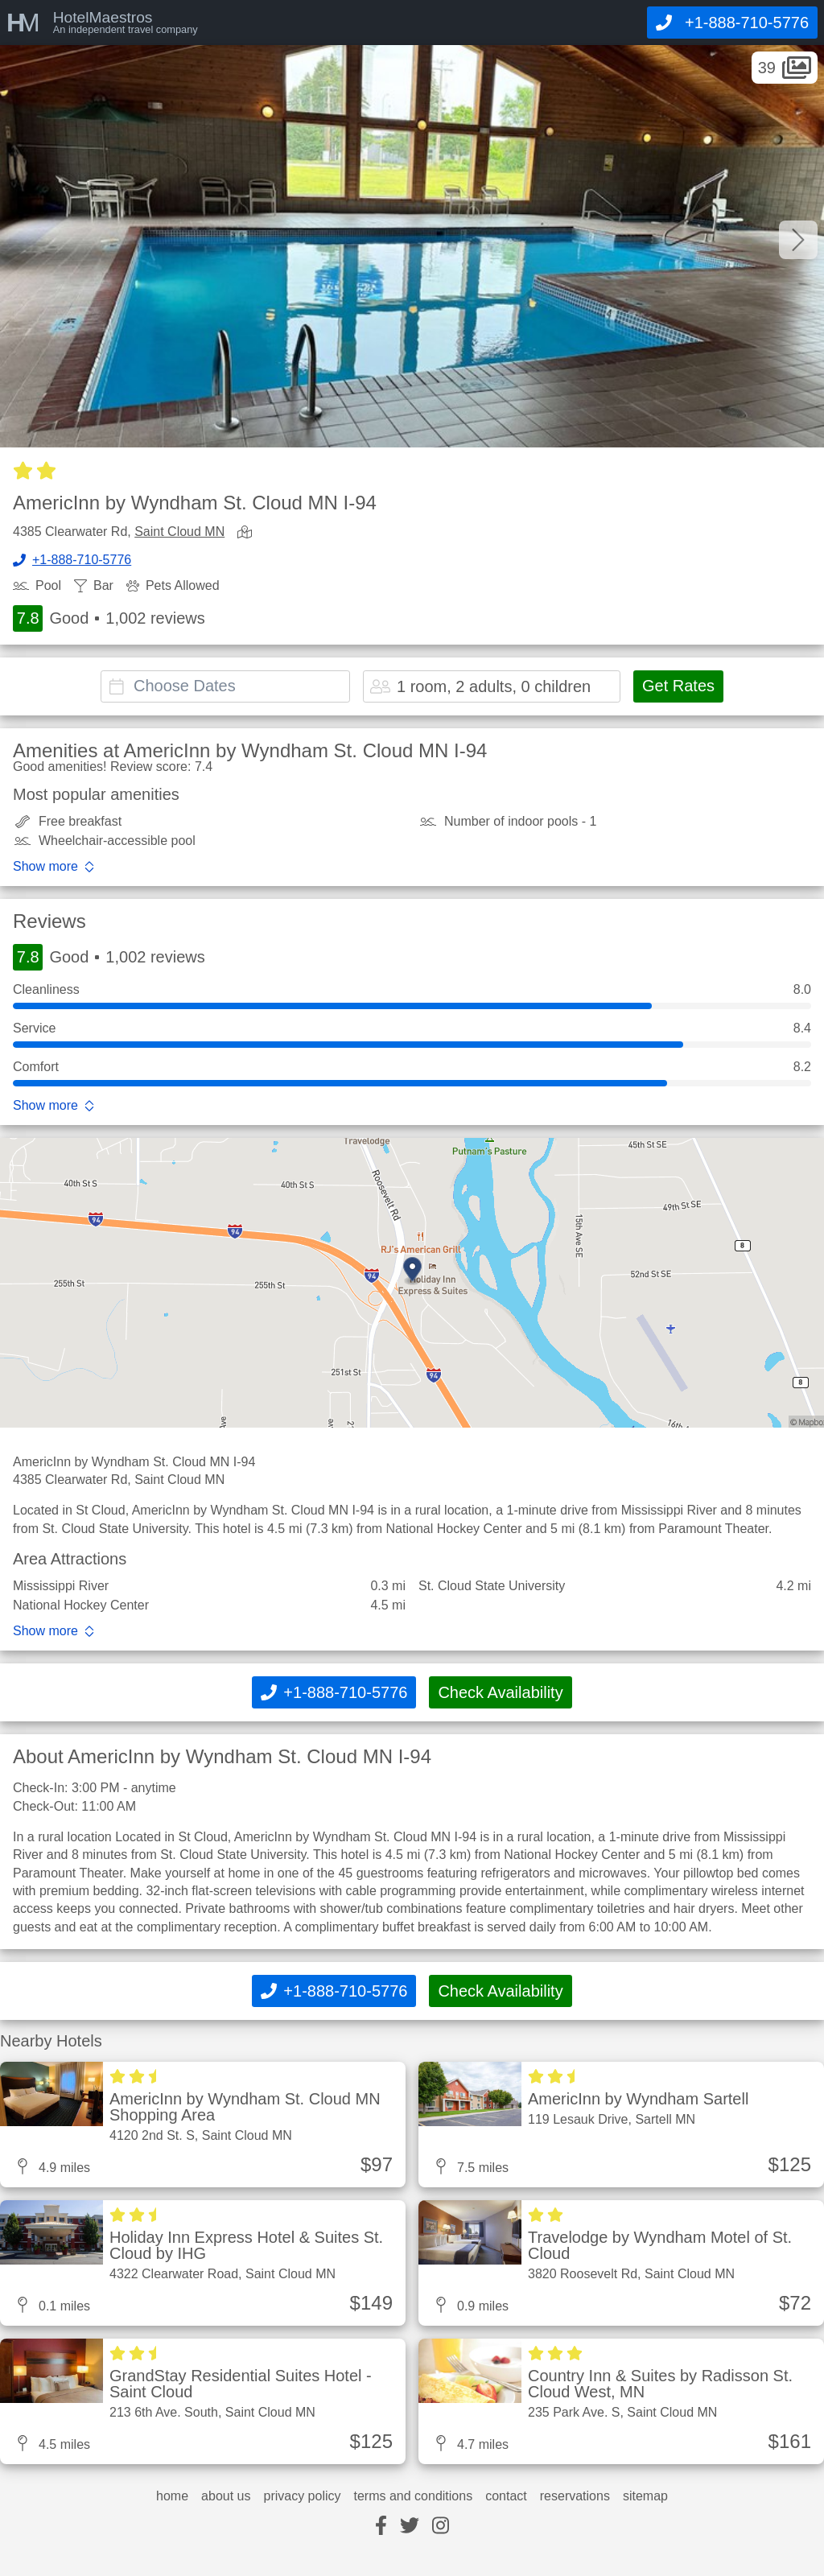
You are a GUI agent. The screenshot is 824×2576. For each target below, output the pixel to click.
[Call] (732, 22)
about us (225, 2496)
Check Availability (500, 1692)
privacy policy (301, 2496)
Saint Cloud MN (179, 531)
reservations (575, 2496)
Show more (45, 866)
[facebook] (381, 2526)
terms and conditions (413, 2496)
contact (506, 2496)
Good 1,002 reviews (109, 618)
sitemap (645, 2496)
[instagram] (440, 2526)
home (172, 2496)
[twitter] (409, 2526)
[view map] (247, 533)
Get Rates (678, 685)
